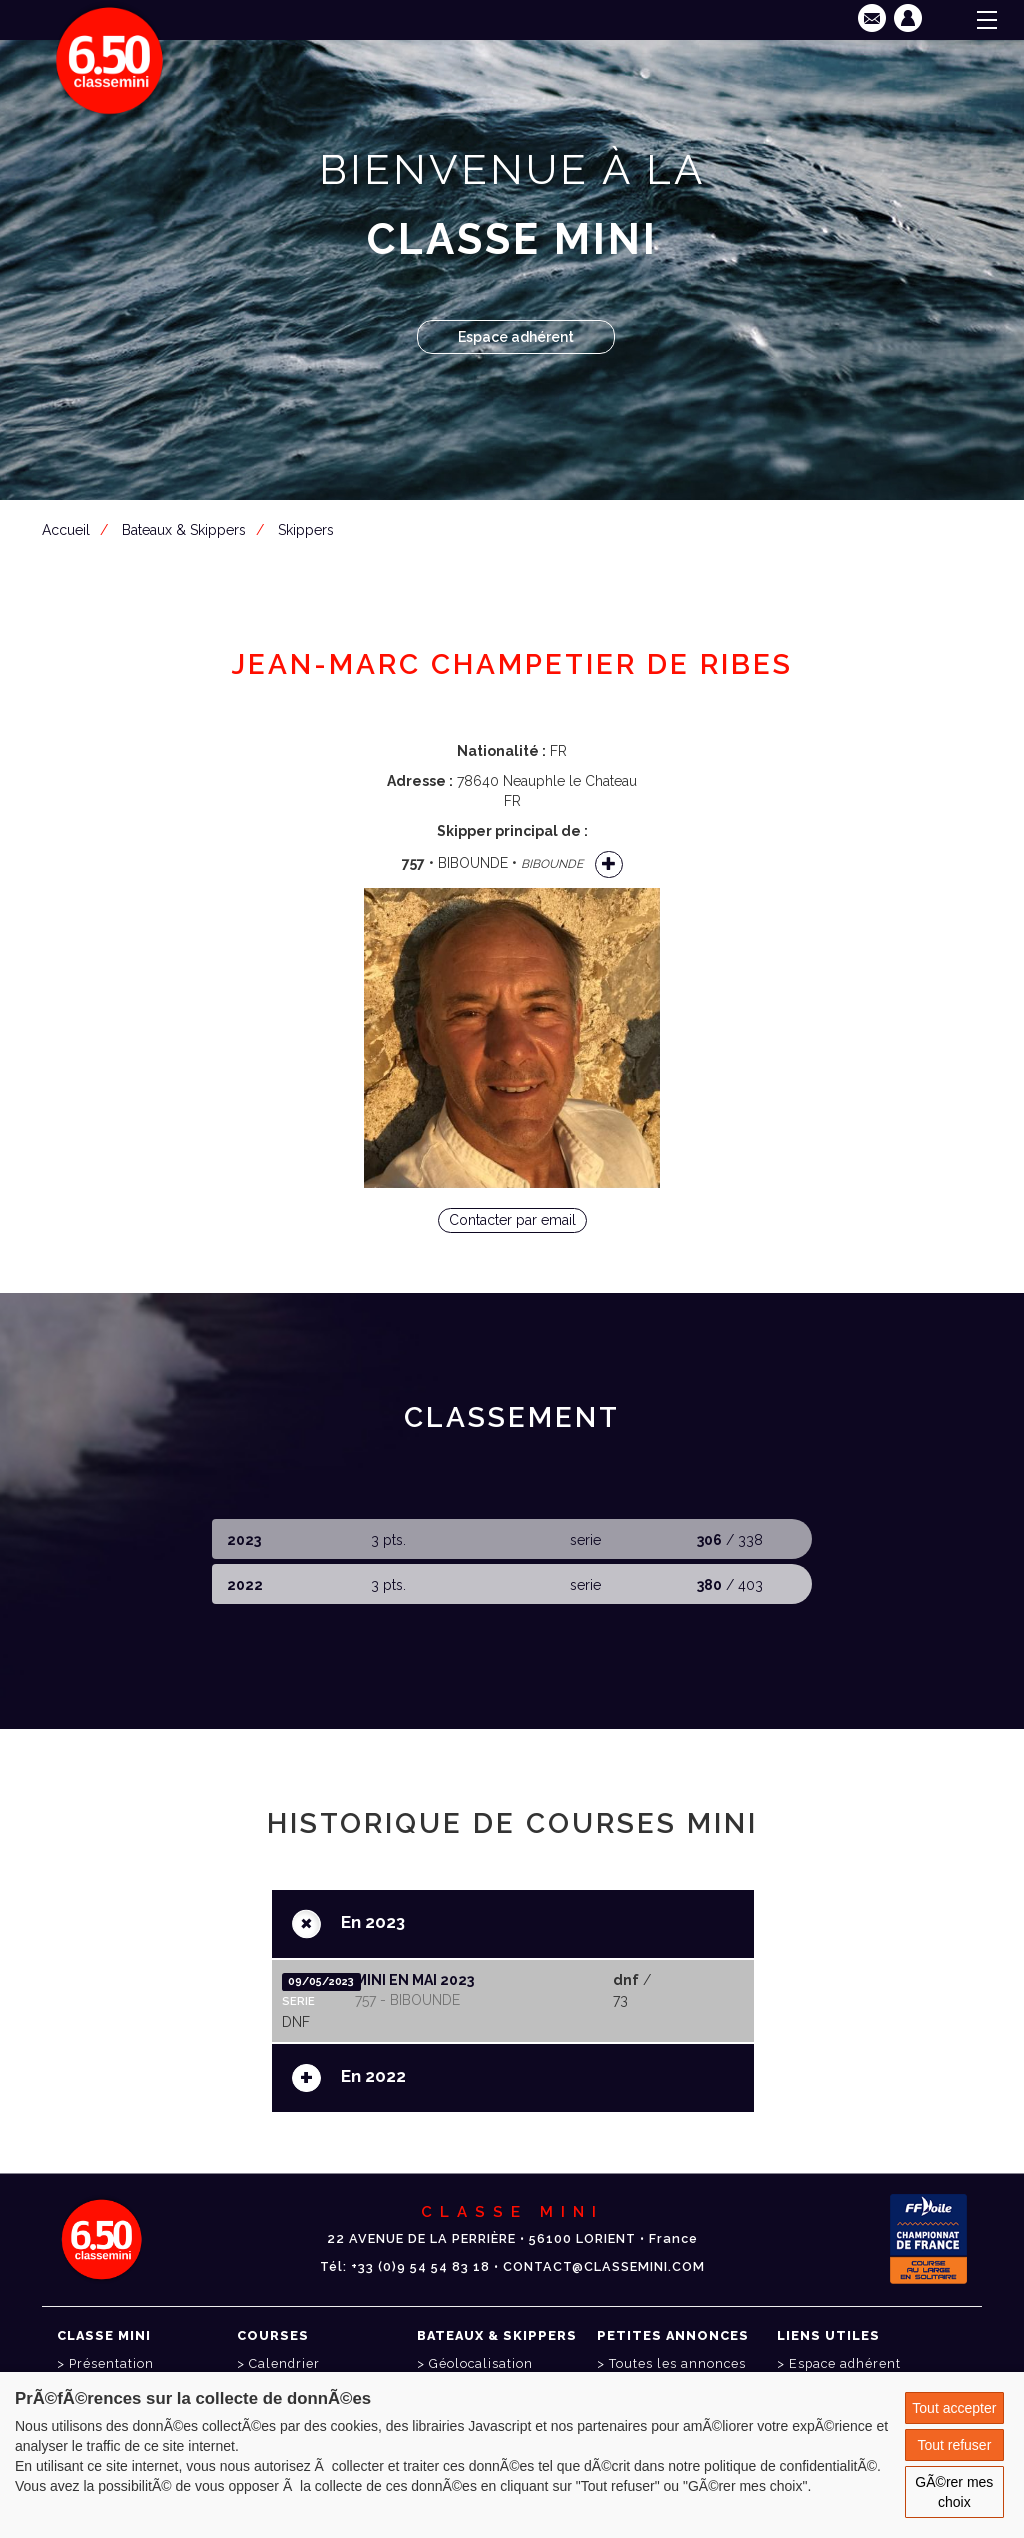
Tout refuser (954, 2445)
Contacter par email (512, 1220)
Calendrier (284, 2363)
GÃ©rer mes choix (954, 2492)
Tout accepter (954, 2408)
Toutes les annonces (677, 2363)
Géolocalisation (481, 2363)
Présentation (111, 2363)
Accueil (66, 530)
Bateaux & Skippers (184, 530)
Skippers (306, 530)
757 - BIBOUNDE (407, 2000)
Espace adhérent (516, 337)
